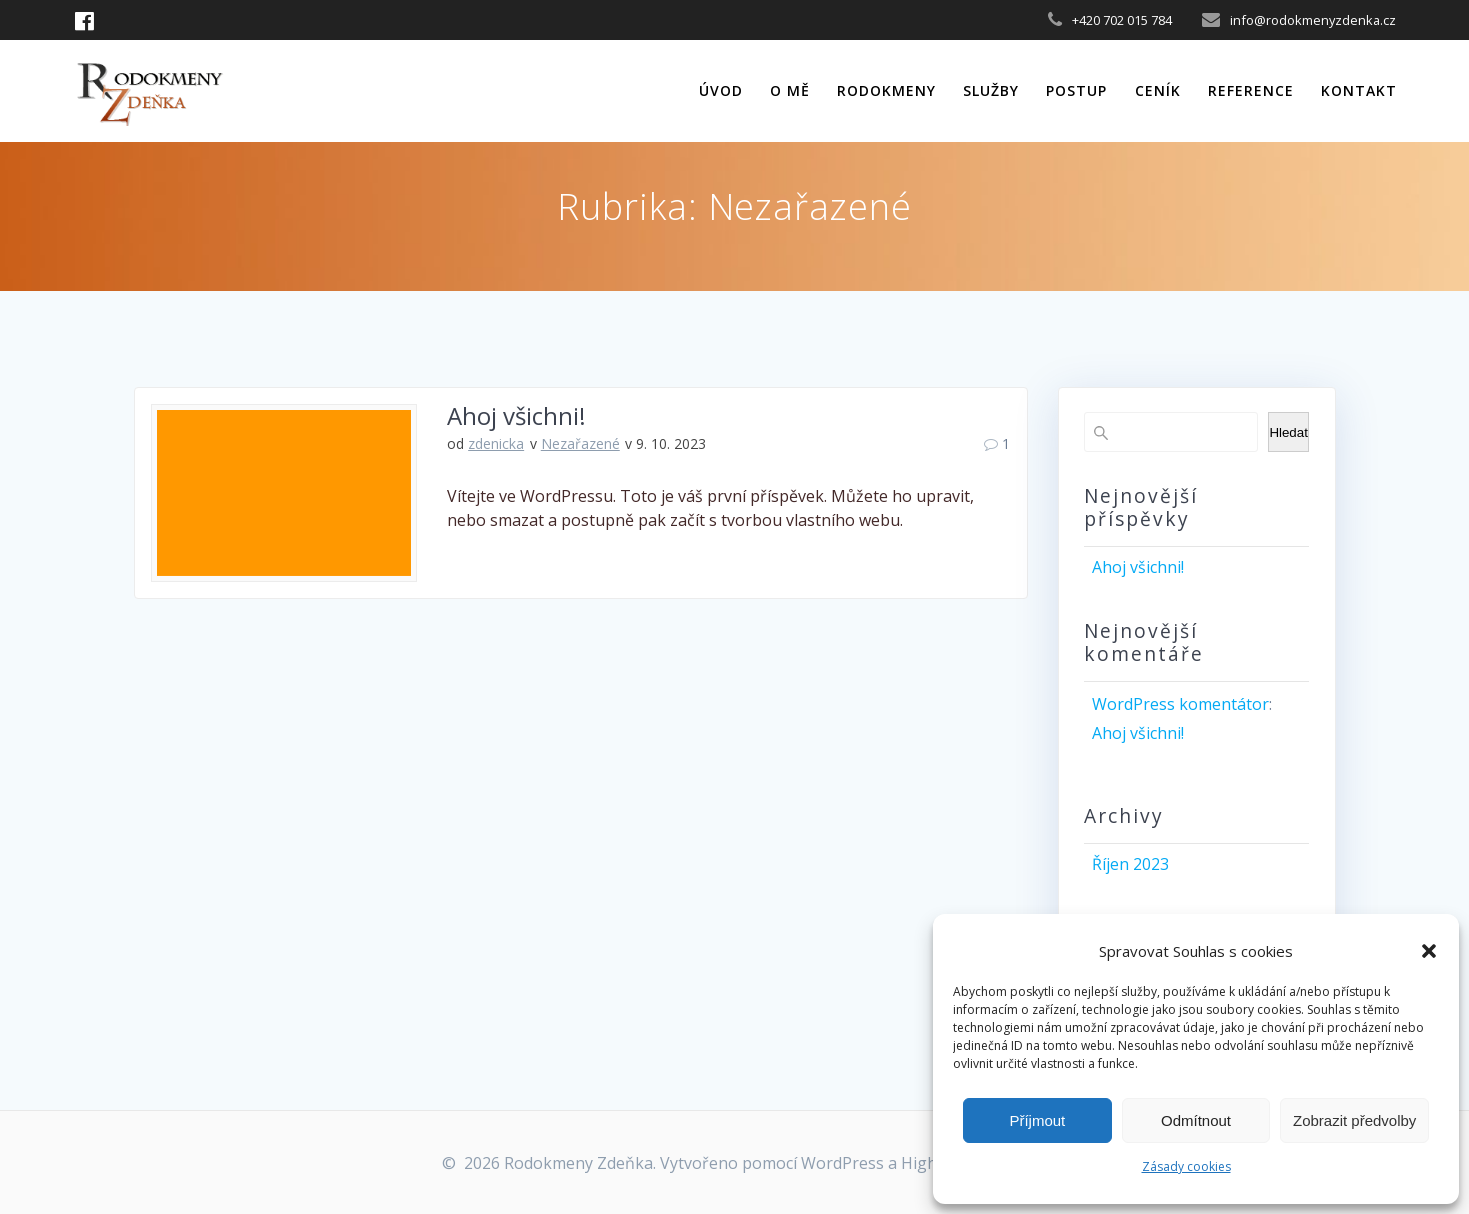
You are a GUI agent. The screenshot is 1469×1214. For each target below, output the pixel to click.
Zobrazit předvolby (1354, 1120)
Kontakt (1359, 90)
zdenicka (496, 443)
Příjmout (1037, 1120)
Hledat (1288, 432)
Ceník (1158, 90)
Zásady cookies (1186, 1166)
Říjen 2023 (1130, 864)
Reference (1251, 90)
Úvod (721, 90)
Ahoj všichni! (516, 415)
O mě (790, 90)
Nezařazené (580, 443)
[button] (1429, 951)
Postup (1076, 90)
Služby (991, 90)
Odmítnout (1196, 1120)
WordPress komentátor (1180, 704)
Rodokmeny (886, 90)
